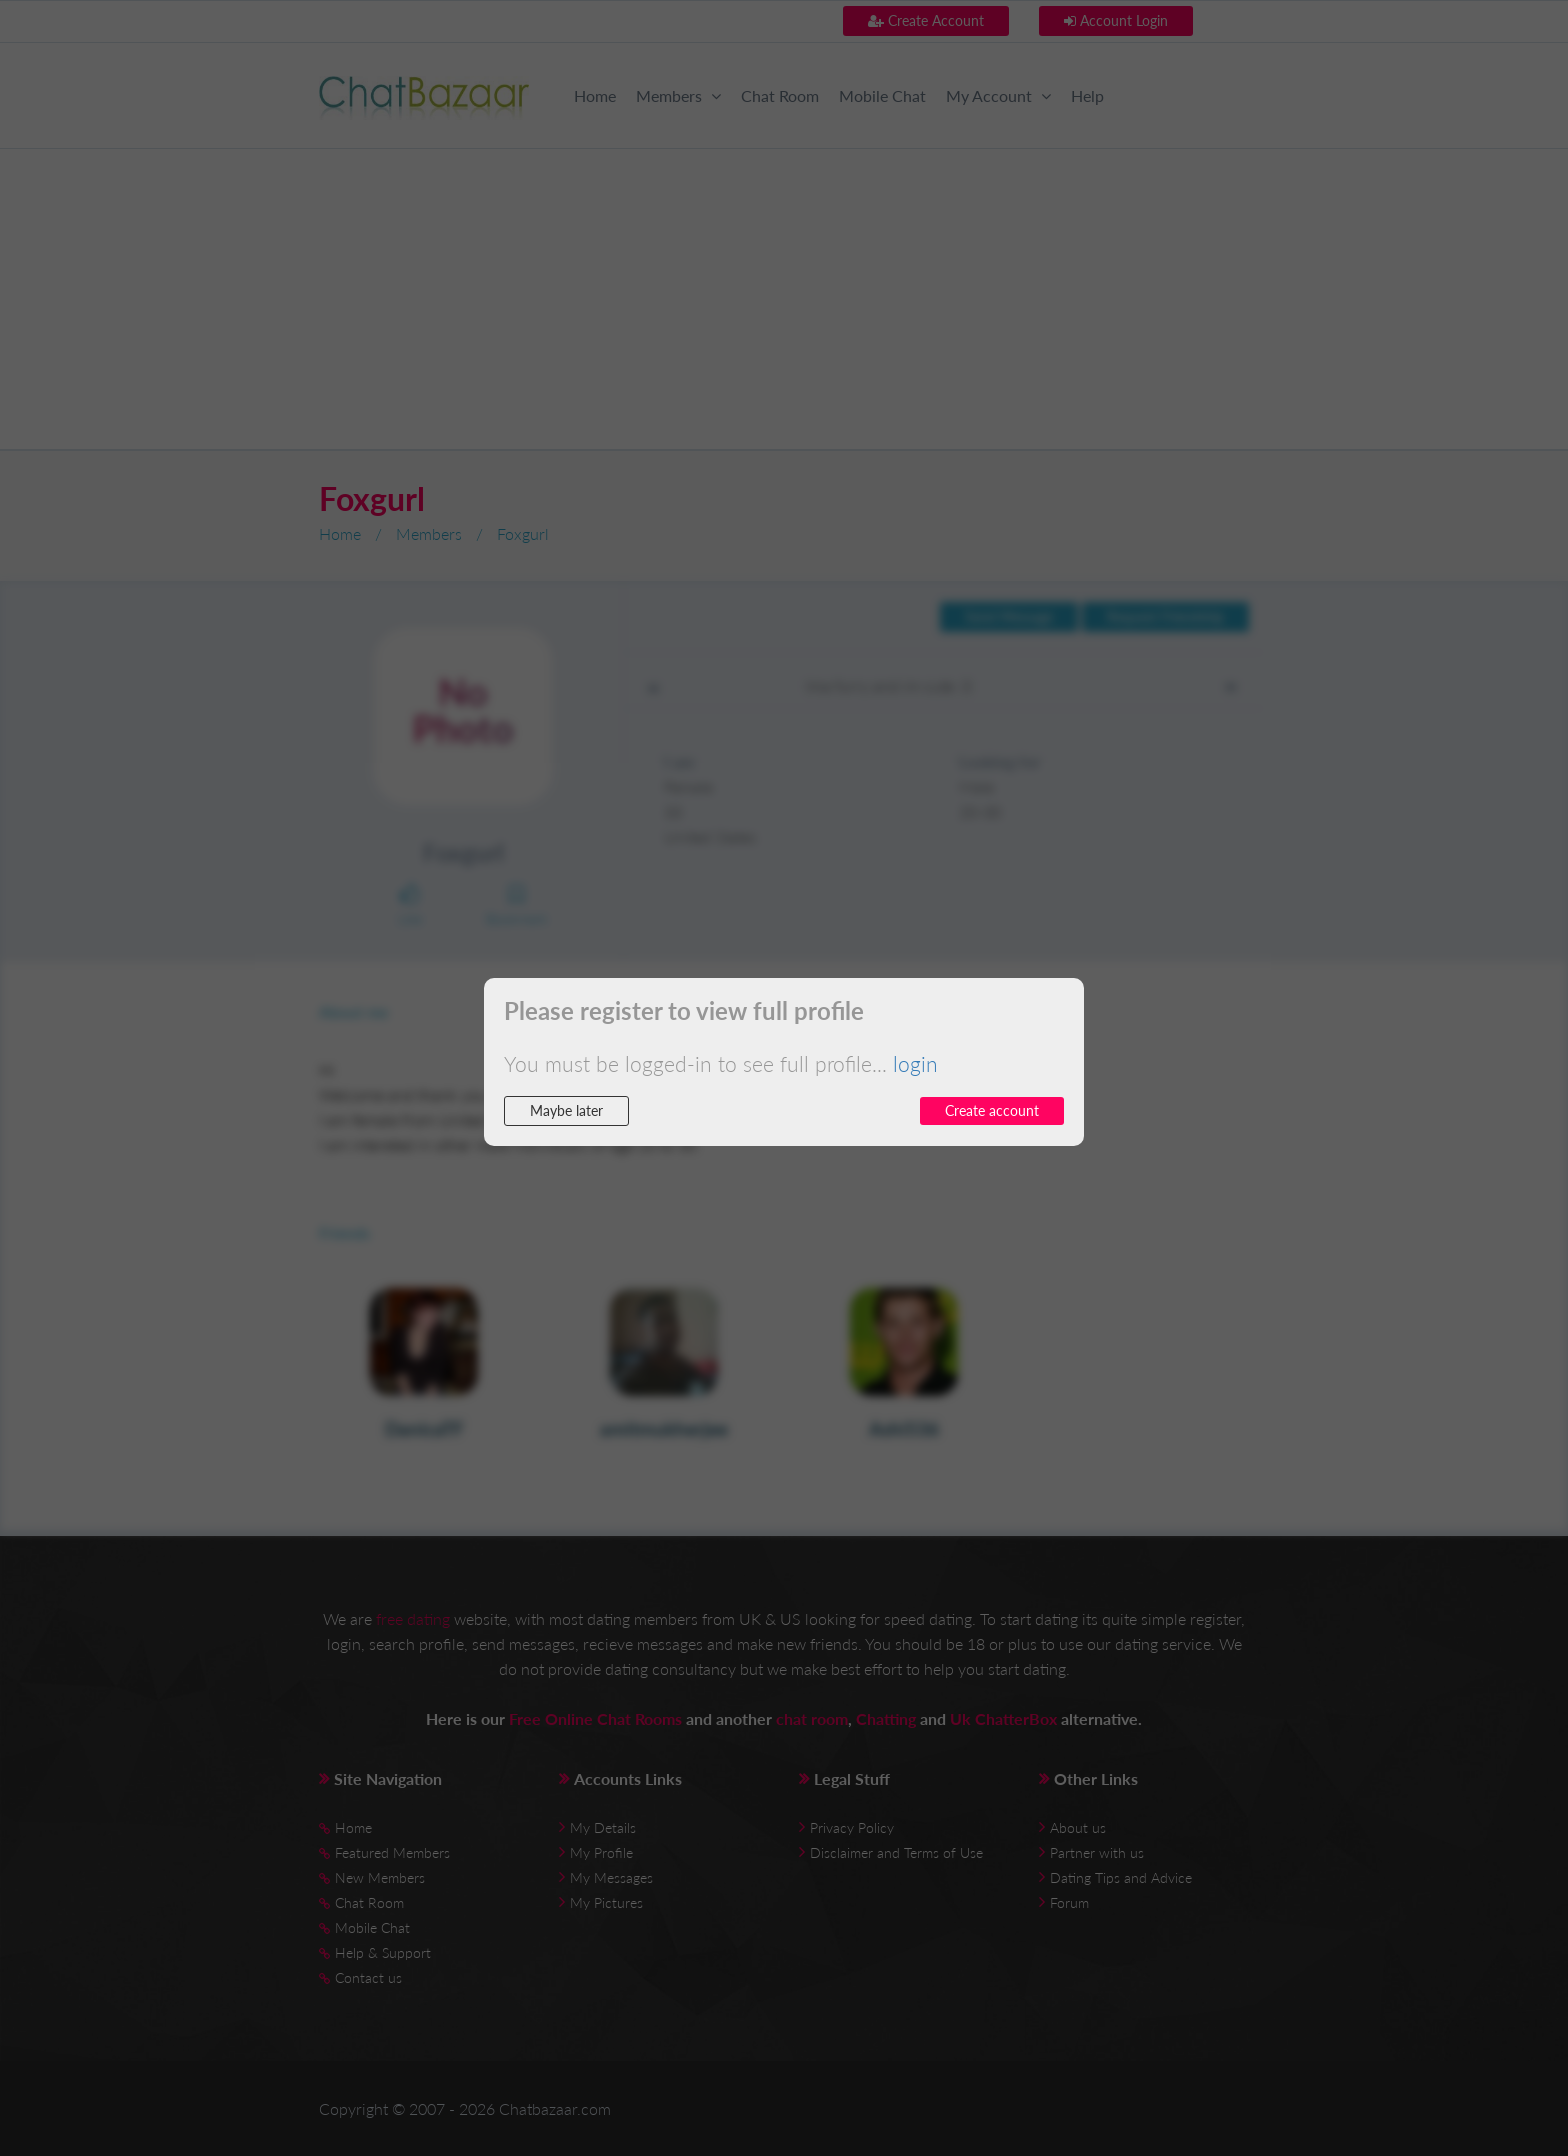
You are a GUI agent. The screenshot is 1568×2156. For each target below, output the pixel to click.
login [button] (915, 1063)
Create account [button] (992, 1110)
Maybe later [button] (566, 1110)
